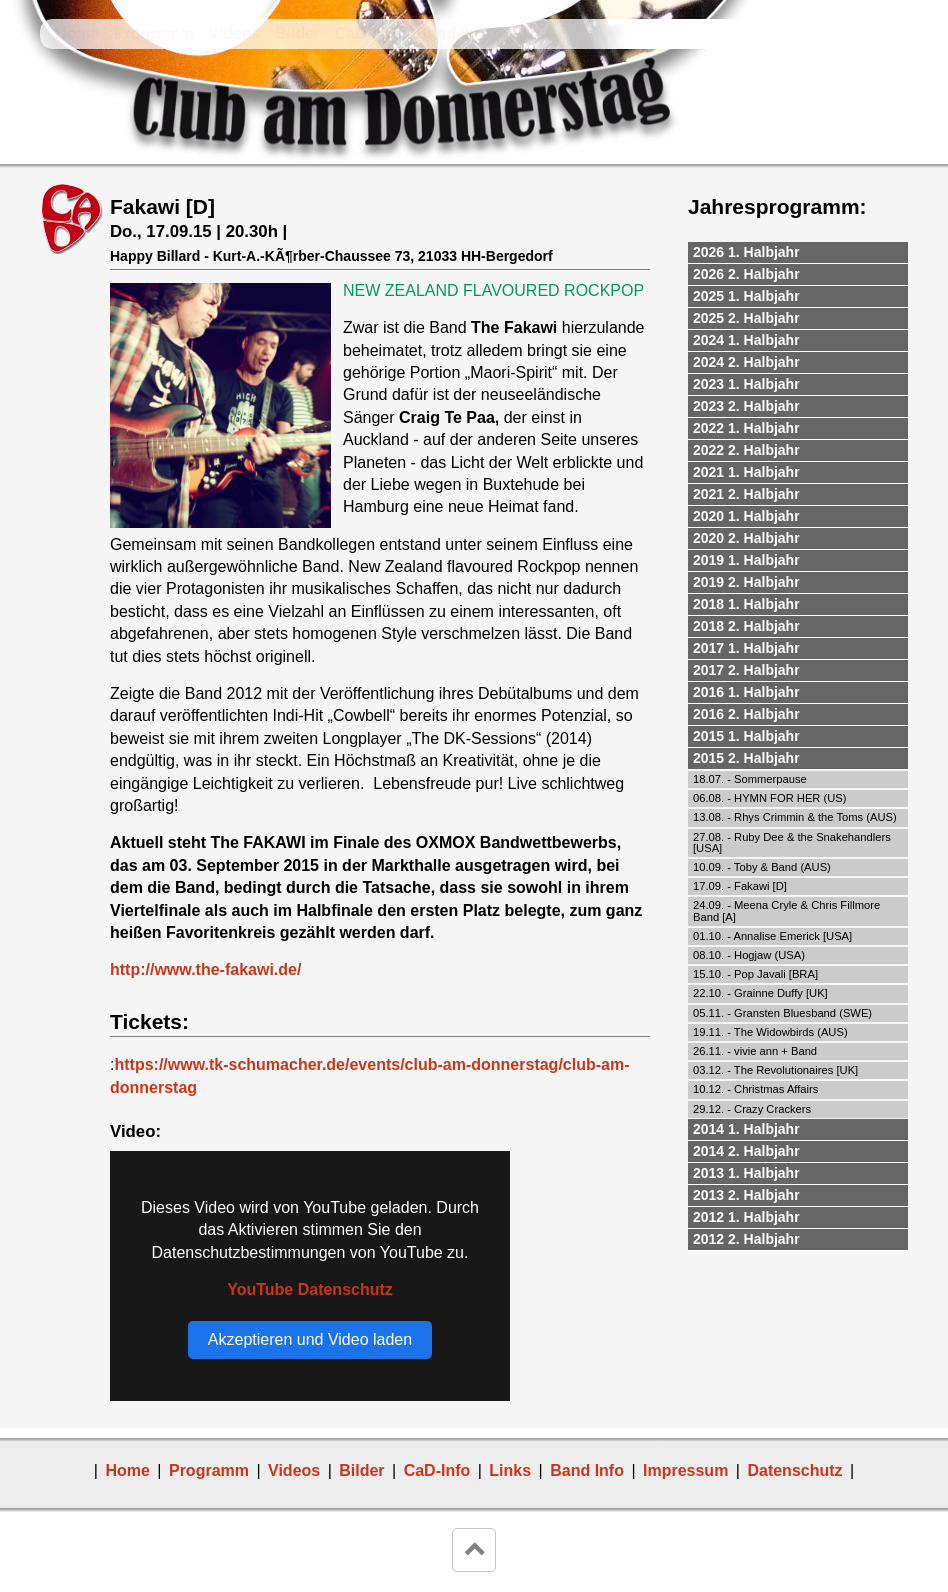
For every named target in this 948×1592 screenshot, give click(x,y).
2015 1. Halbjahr (746, 736)
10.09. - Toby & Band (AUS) (762, 867)
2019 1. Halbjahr (746, 560)
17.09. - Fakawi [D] (740, 886)
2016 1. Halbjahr (746, 692)
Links (525, 33)
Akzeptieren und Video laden (310, 1339)
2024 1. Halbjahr (746, 340)
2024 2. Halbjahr (746, 362)
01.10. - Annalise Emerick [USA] (772, 936)
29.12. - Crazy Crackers (752, 1109)
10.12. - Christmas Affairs (755, 1089)
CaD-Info (368, 33)
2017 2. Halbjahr (746, 670)
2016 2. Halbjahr (746, 714)
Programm (154, 33)
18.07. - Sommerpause (750, 779)
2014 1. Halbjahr (746, 1129)
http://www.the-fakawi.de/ (205, 969)
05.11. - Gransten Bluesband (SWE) (782, 1013)
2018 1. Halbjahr (746, 604)
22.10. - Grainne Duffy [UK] (760, 993)
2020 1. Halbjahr (746, 516)
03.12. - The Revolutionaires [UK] (775, 1070)
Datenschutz (794, 1470)
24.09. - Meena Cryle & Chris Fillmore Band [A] (786, 910)
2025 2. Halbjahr (746, 318)
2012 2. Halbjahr (746, 1239)
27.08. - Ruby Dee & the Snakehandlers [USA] (792, 842)
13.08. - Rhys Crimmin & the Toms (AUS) (795, 817)
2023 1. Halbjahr (746, 384)
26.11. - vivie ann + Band (755, 1051)
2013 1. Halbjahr (746, 1173)
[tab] (798, 253)
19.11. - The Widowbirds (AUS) (770, 1032)
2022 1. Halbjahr (746, 428)
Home (77, 33)
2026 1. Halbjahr (746, 252)
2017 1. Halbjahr (746, 648)
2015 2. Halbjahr (746, 758)
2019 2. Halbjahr (746, 582)
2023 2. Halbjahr (746, 406)
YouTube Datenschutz (310, 1289)
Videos (234, 33)
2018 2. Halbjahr (746, 626)
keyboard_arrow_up (474, 1550)
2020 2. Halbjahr (746, 538)
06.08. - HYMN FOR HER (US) (770, 798)
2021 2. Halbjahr (746, 494)
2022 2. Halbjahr (746, 450)
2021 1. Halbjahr (746, 472)
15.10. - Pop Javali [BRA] (755, 974)
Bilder (297, 33)
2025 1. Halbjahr (746, 296)
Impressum (685, 1470)
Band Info (453, 33)
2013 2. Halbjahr (746, 1195)
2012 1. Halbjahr (746, 1217)
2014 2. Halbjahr (746, 1151)
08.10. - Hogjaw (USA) (749, 955)
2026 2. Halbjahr (746, 274)
